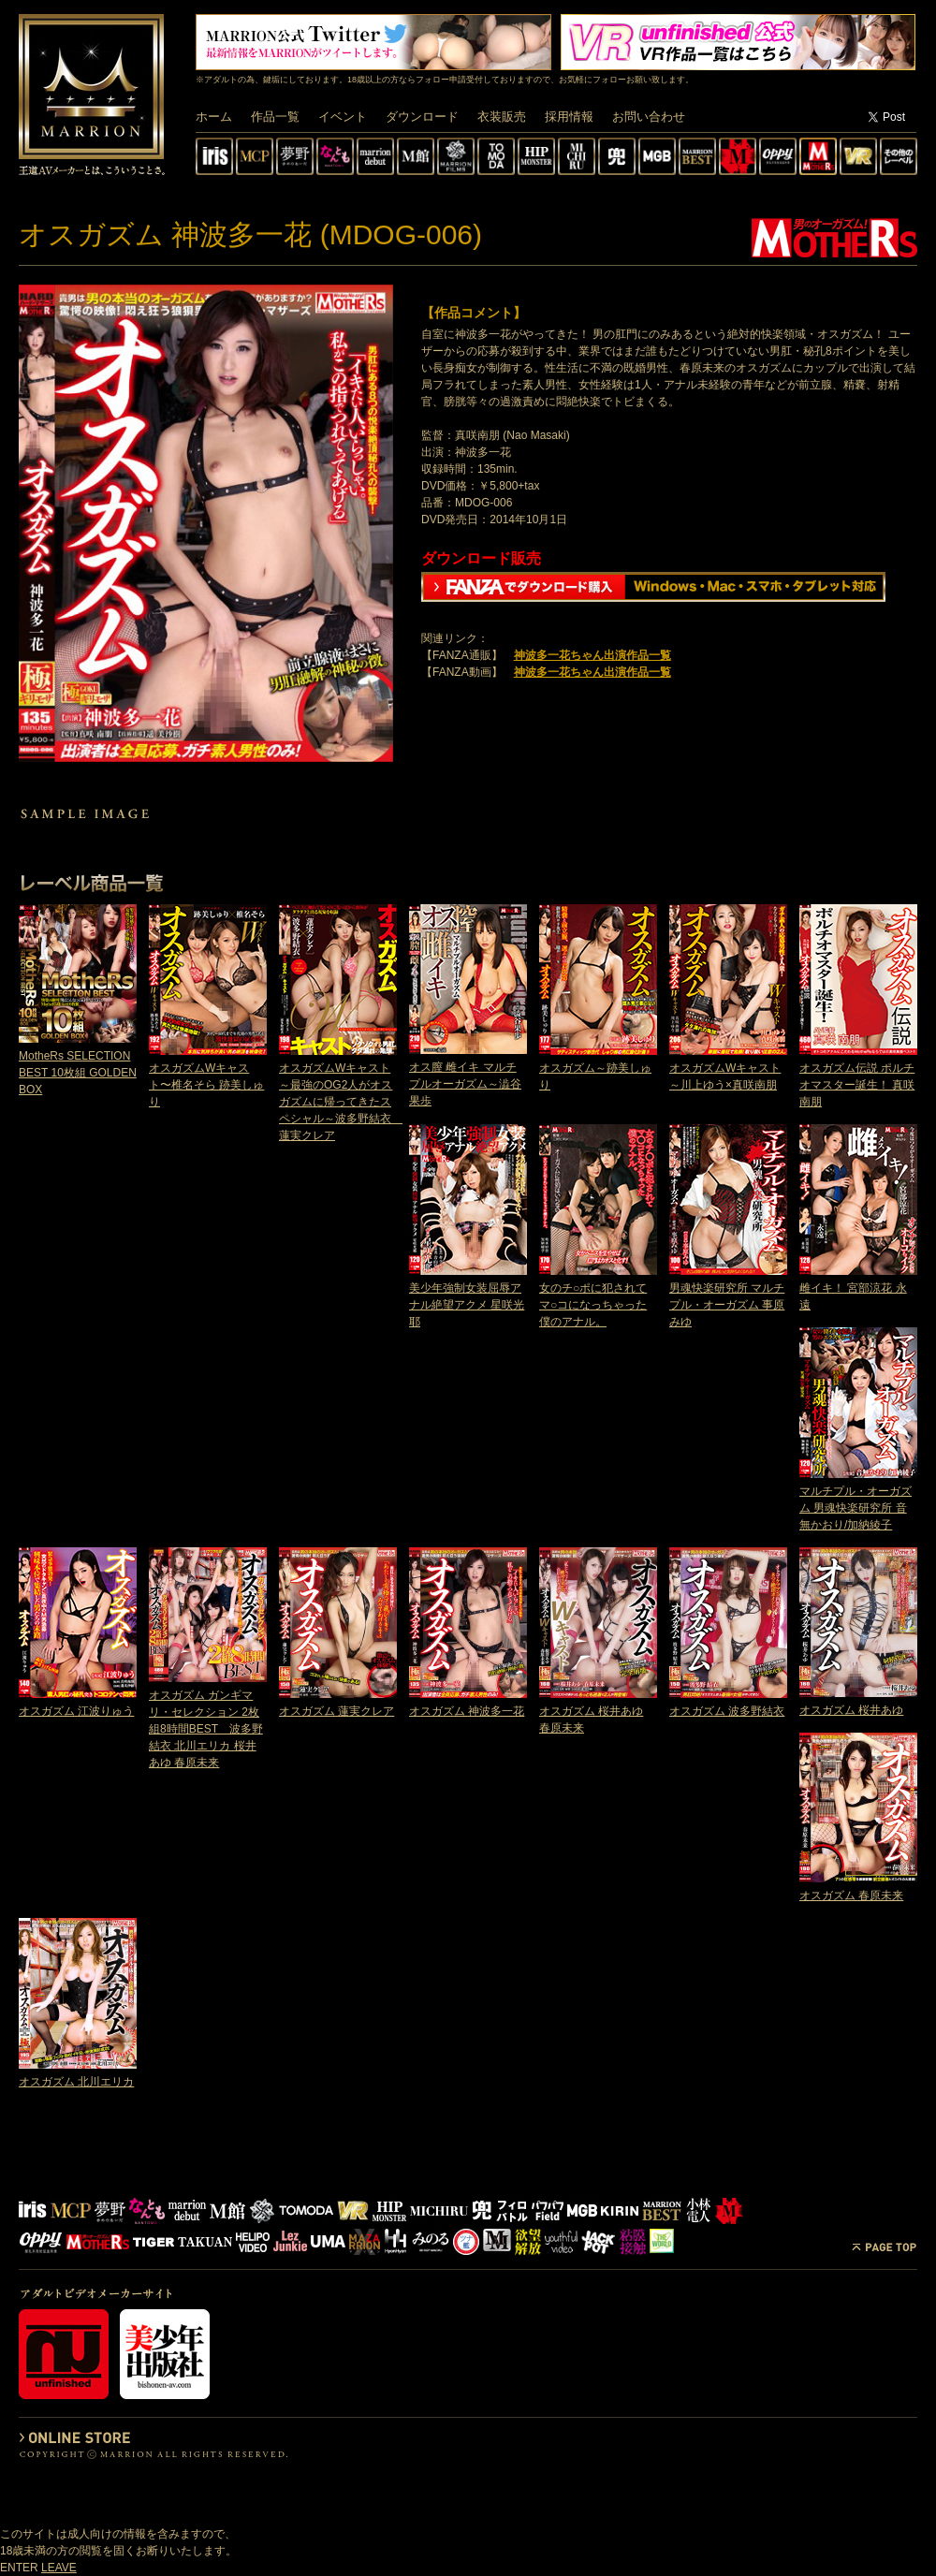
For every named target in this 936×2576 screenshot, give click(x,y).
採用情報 (569, 117)
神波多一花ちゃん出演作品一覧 (592, 655)
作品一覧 (275, 117)
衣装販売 (501, 117)
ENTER (19, 2567)
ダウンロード (422, 117)
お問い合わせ (648, 117)
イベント (342, 117)
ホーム (214, 117)
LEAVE (59, 2567)
